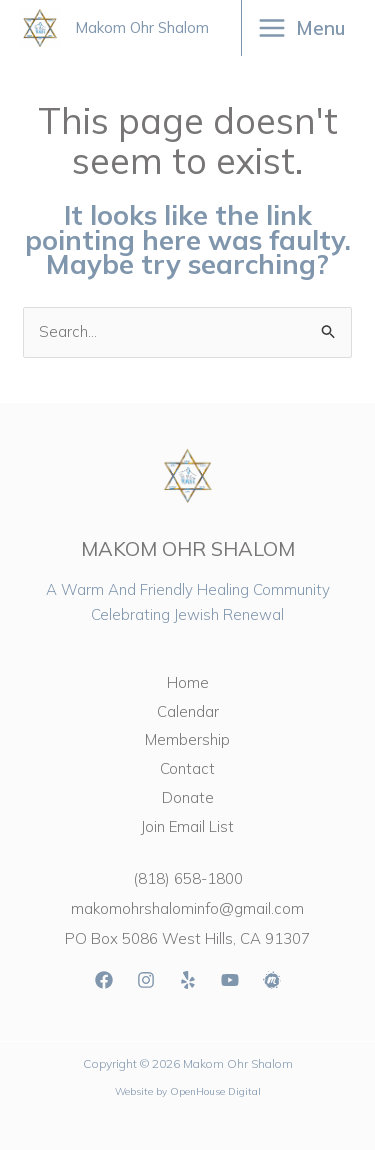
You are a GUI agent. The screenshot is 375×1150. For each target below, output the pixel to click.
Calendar (188, 711)
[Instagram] (146, 980)
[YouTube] (230, 980)
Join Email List (187, 826)
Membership (187, 739)
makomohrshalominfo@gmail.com (187, 908)
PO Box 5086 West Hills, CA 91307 (187, 938)
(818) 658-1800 (188, 878)
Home (188, 682)
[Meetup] (272, 980)
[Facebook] (104, 980)
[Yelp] (188, 980)
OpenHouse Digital (215, 1091)
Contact (187, 768)
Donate (188, 797)
